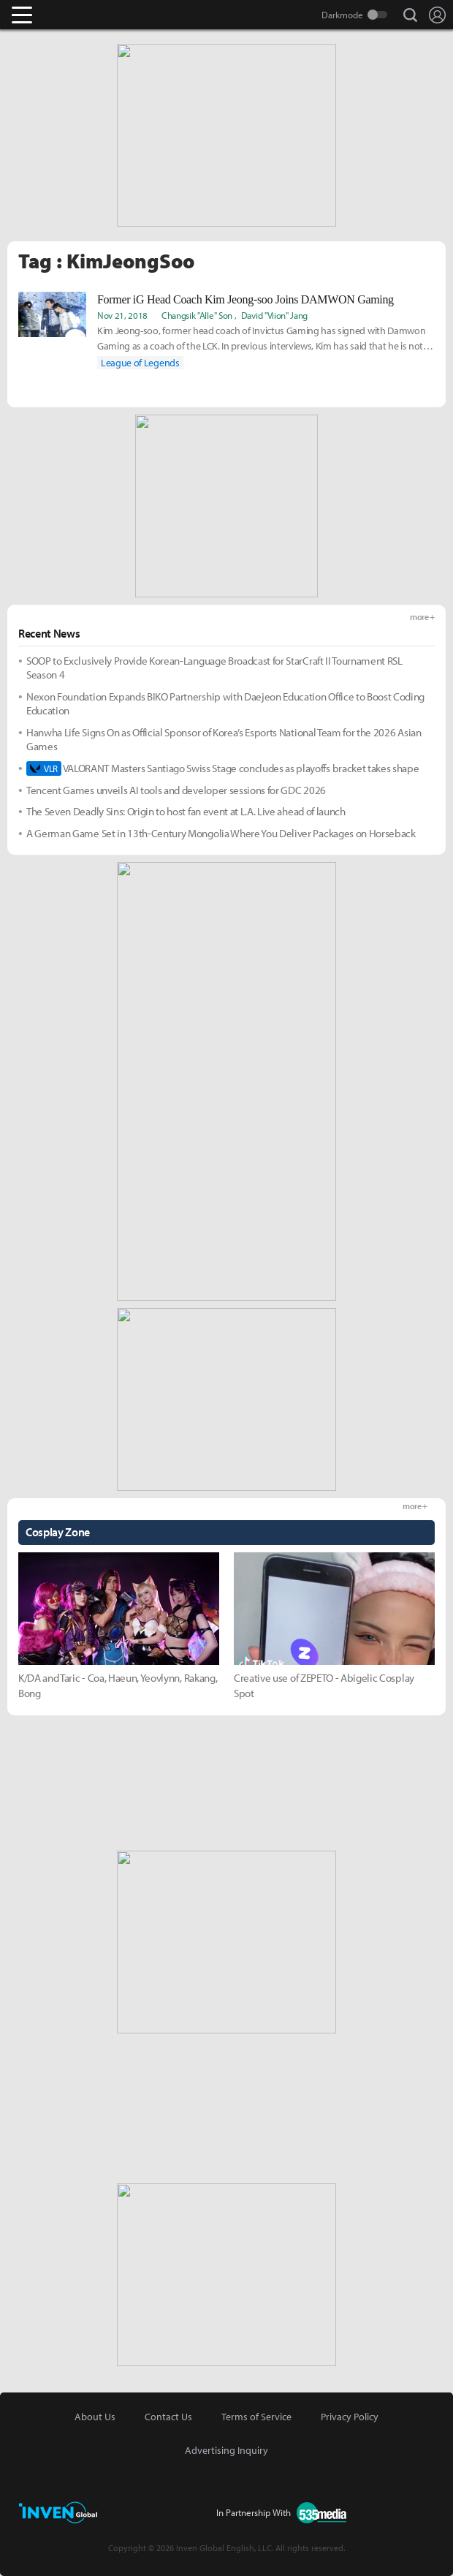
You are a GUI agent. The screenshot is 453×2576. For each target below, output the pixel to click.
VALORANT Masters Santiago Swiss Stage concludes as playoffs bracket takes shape (222, 768)
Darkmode (342, 14)
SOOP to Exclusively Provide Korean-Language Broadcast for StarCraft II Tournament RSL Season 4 (214, 668)
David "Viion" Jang (274, 315)
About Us (95, 2416)
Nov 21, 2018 (122, 315)
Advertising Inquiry (226, 2450)
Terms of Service (256, 2416)
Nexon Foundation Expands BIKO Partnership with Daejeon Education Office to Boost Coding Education (225, 704)
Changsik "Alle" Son (196, 315)
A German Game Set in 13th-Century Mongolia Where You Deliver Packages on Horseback (221, 833)
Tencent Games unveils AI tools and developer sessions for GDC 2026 (176, 790)
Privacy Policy (349, 2416)
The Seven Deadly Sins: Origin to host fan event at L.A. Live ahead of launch (186, 811)
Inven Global (78, 14)
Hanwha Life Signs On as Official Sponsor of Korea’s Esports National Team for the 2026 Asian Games (224, 739)
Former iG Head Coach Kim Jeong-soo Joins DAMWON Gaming (245, 299)
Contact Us (168, 2416)
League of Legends (140, 362)
